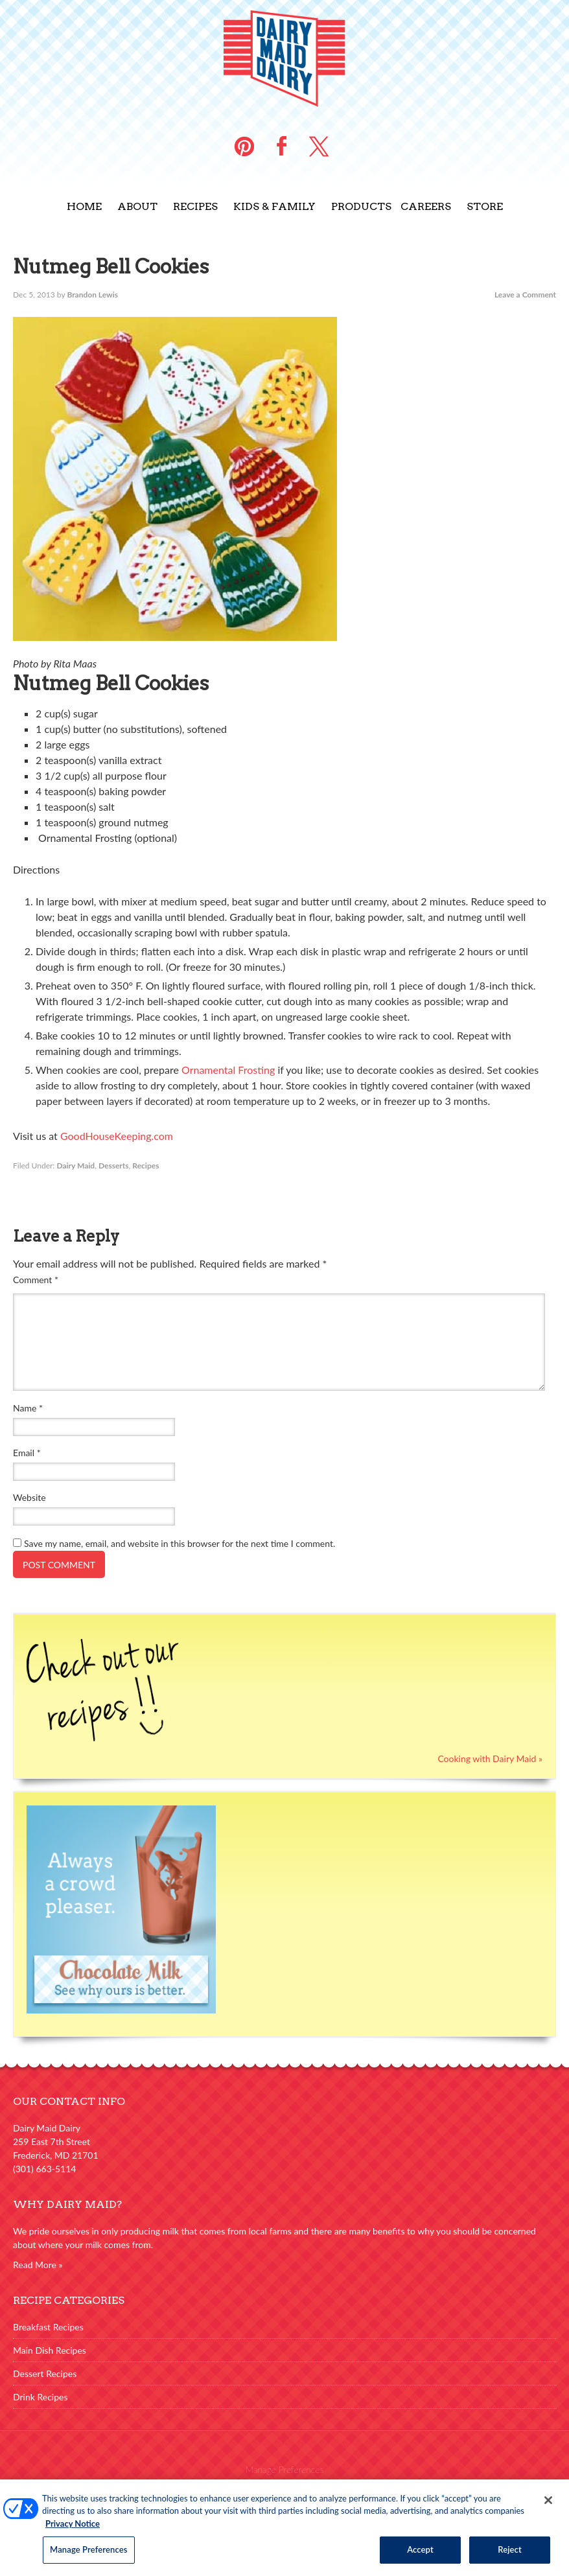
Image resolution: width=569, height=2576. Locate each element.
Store (485, 206)
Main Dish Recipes (49, 2350)
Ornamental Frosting (228, 1069)
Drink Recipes (40, 2396)
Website (29, 1497)
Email (27, 1452)
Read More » (38, 2264)
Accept (420, 2556)
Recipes (195, 206)
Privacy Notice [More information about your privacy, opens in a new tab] (72, 2529)
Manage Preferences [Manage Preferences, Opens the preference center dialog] (89, 2556)
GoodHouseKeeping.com (116, 1136)
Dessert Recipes (44, 2373)
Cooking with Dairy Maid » (489, 1758)
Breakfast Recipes (48, 2326)
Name (28, 1407)
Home (84, 206)
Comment (35, 1279)
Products (361, 206)
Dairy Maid (75, 1165)
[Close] (548, 2506)
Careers (426, 206)
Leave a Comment (525, 294)
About (137, 206)
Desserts (114, 1165)
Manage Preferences (285, 2469)
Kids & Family (274, 206)
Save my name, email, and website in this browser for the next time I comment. (179, 1543)
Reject (510, 2556)
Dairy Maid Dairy (284, 58)
